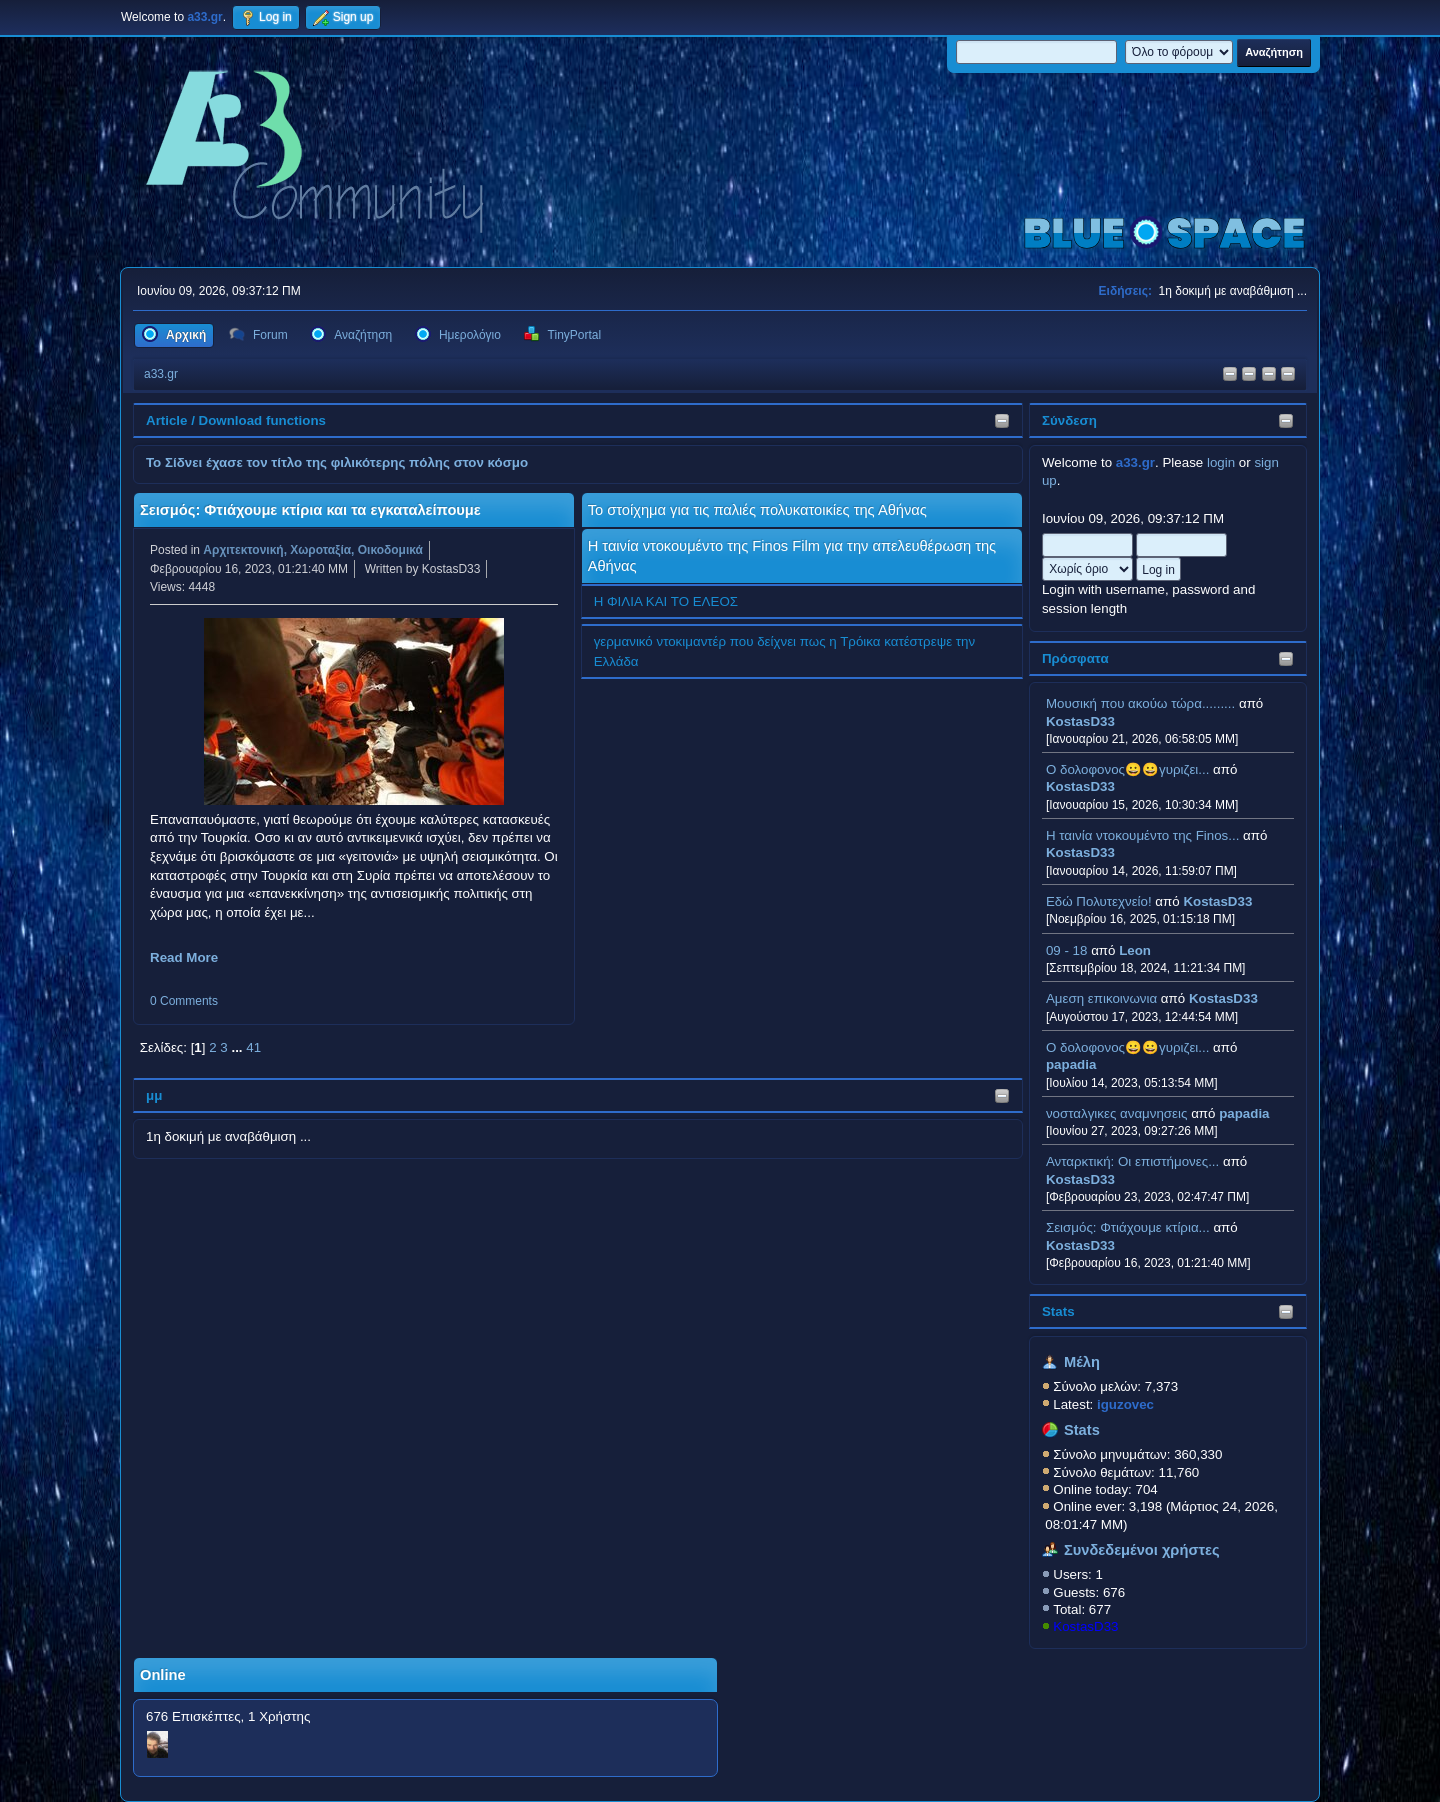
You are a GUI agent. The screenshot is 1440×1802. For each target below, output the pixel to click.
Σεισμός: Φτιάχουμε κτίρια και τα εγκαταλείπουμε (310, 510)
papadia (1071, 1064)
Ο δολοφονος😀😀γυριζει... (1127, 769)
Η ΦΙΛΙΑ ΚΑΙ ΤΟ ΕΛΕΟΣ (666, 601)
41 (253, 1047)
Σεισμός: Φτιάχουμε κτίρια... (1128, 1227)
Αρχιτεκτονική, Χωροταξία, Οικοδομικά (313, 550)
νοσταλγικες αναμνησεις (1117, 1113)
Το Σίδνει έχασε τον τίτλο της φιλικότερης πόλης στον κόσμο (337, 462)
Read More (184, 957)
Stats (1058, 1311)
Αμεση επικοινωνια (1101, 998)
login (1221, 462)
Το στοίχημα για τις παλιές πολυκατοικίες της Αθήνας (757, 510)
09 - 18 (1067, 950)
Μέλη (1082, 1362)
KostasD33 (1080, 721)
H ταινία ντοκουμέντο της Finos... (1142, 835)
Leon (1135, 950)
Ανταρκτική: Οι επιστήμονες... (1132, 1161)
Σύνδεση (1069, 420)
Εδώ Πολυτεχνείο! (1099, 901)
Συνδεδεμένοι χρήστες (1142, 1550)
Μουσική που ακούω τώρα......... (1140, 703)
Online (163, 1675)
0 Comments (184, 1001)
